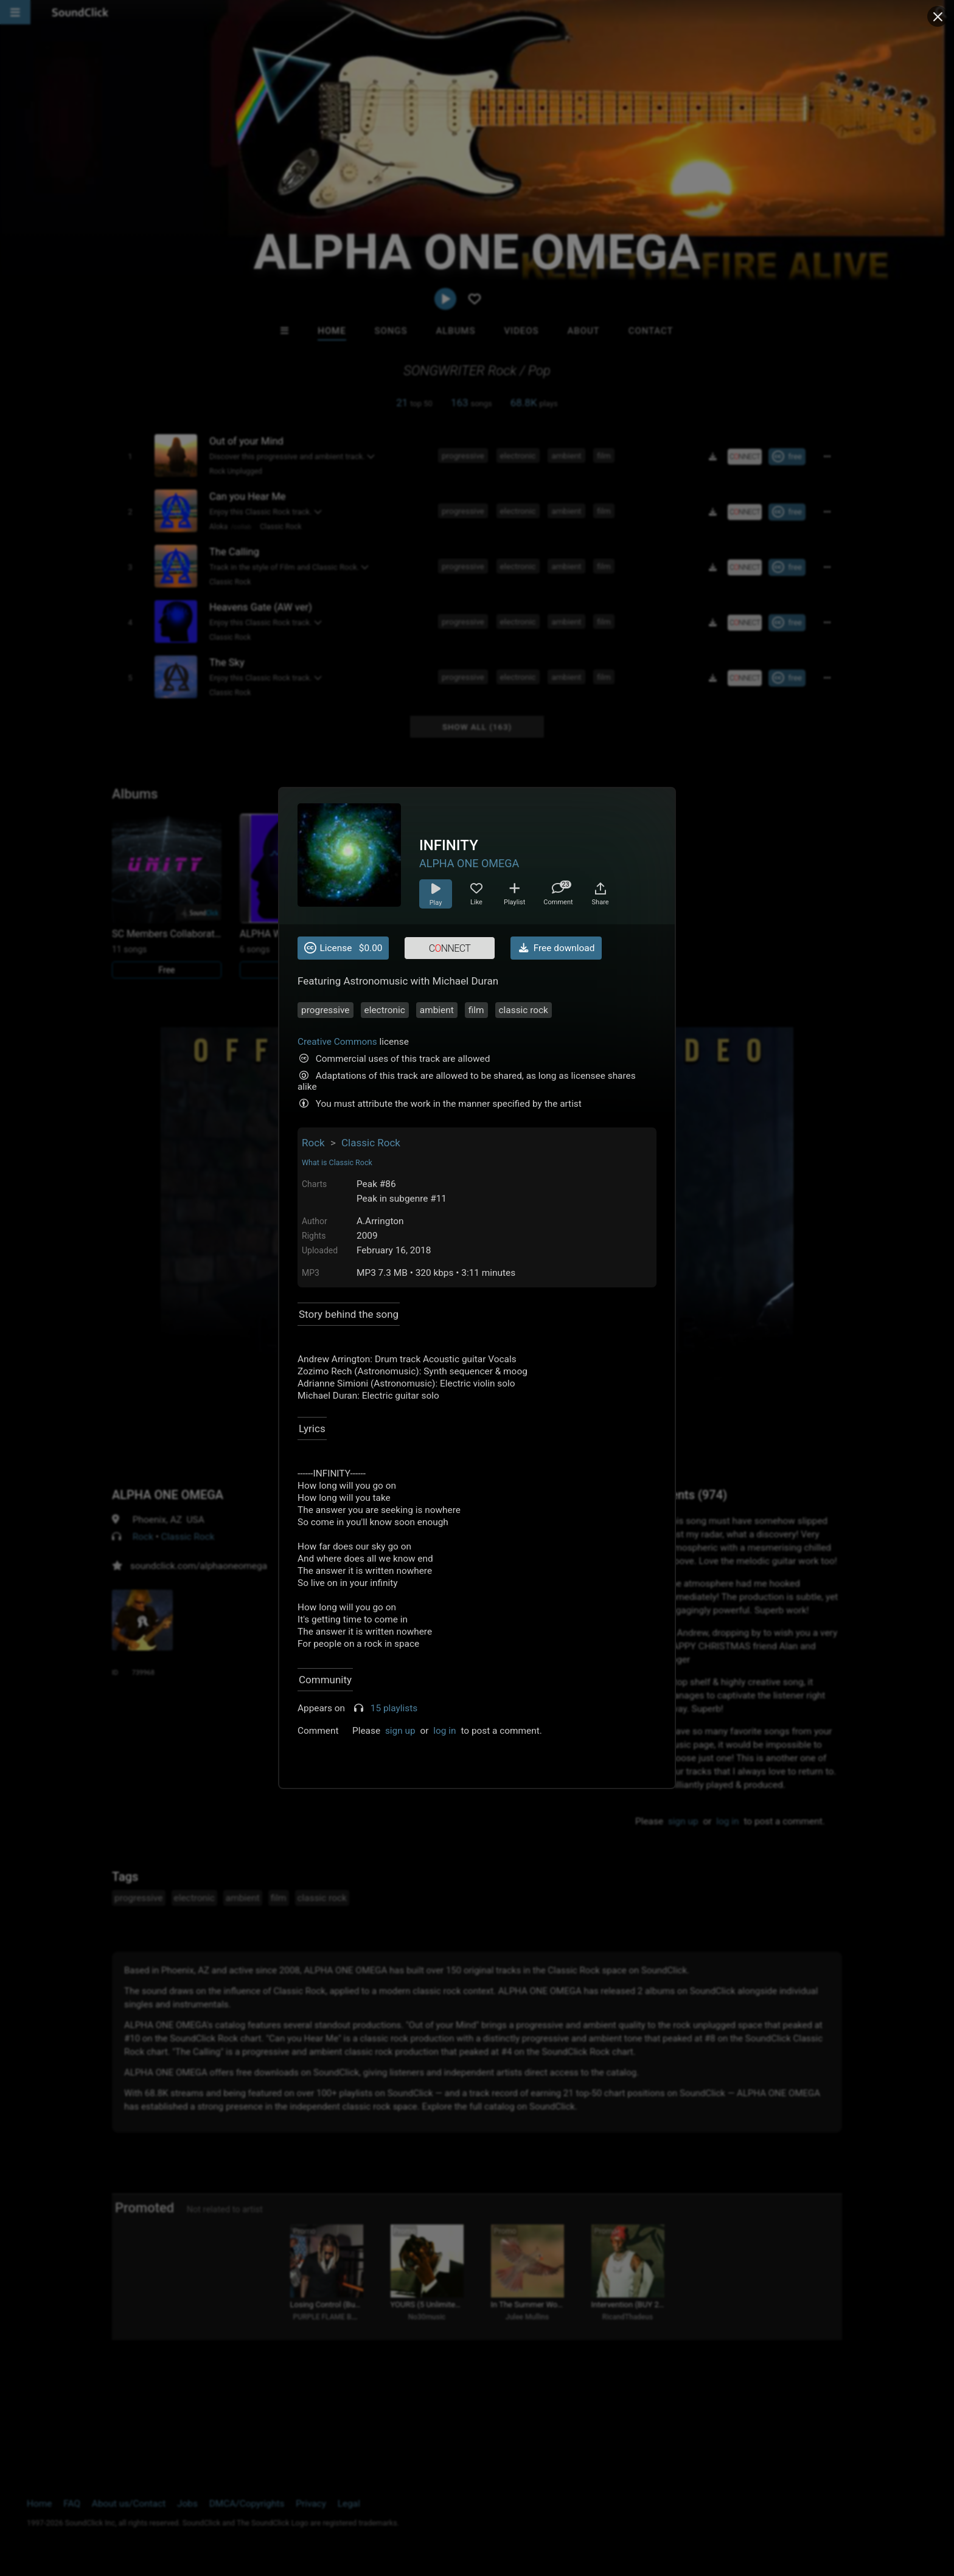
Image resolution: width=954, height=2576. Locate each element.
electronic (384, 1010)
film (476, 1010)
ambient (437, 1010)
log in (444, 1730)
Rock (313, 1143)
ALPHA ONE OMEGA (469, 863)
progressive (325, 1010)
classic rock (523, 1010)
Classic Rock (370, 1143)
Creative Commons (337, 1041)
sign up (400, 1730)
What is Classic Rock (337, 1162)
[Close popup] (937, 16)
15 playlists (394, 1708)
